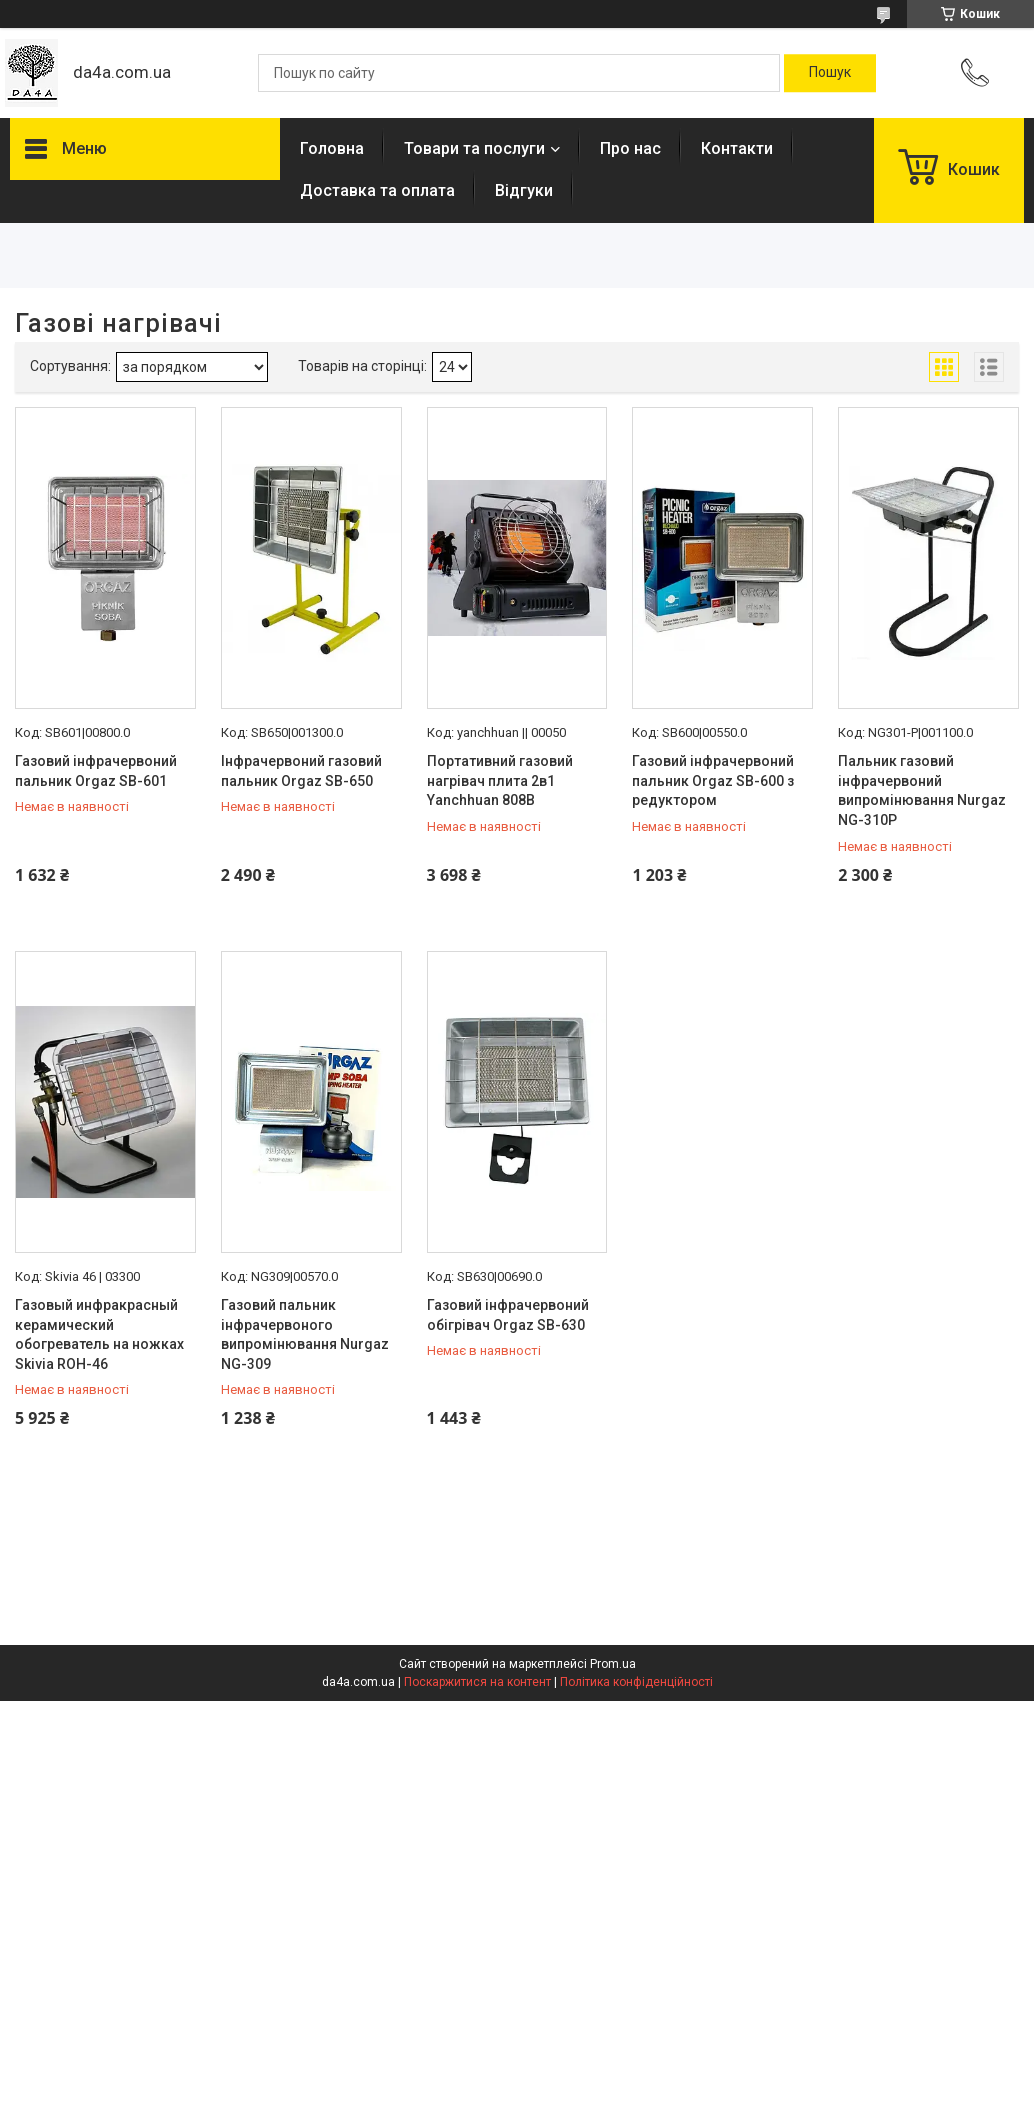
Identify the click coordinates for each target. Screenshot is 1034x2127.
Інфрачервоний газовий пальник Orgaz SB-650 (301, 771)
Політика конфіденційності (636, 1682)
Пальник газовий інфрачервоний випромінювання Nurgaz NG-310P (922, 790)
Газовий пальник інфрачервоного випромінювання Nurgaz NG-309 (305, 1334)
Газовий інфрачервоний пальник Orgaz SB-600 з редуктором (713, 780)
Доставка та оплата (377, 190)
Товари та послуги (474, 148)
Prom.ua (613, 1664)
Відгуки (524, 190)
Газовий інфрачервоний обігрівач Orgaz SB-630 (508, 1315)
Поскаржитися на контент (477, 1682)
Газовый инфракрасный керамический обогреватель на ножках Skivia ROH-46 (99, 1334)
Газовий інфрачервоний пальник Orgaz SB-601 (96, 771)
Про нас (630, 148)
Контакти (737, 148)
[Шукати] (830, 73)
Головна (332, 148)
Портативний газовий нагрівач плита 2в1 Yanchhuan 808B (500, 780)
